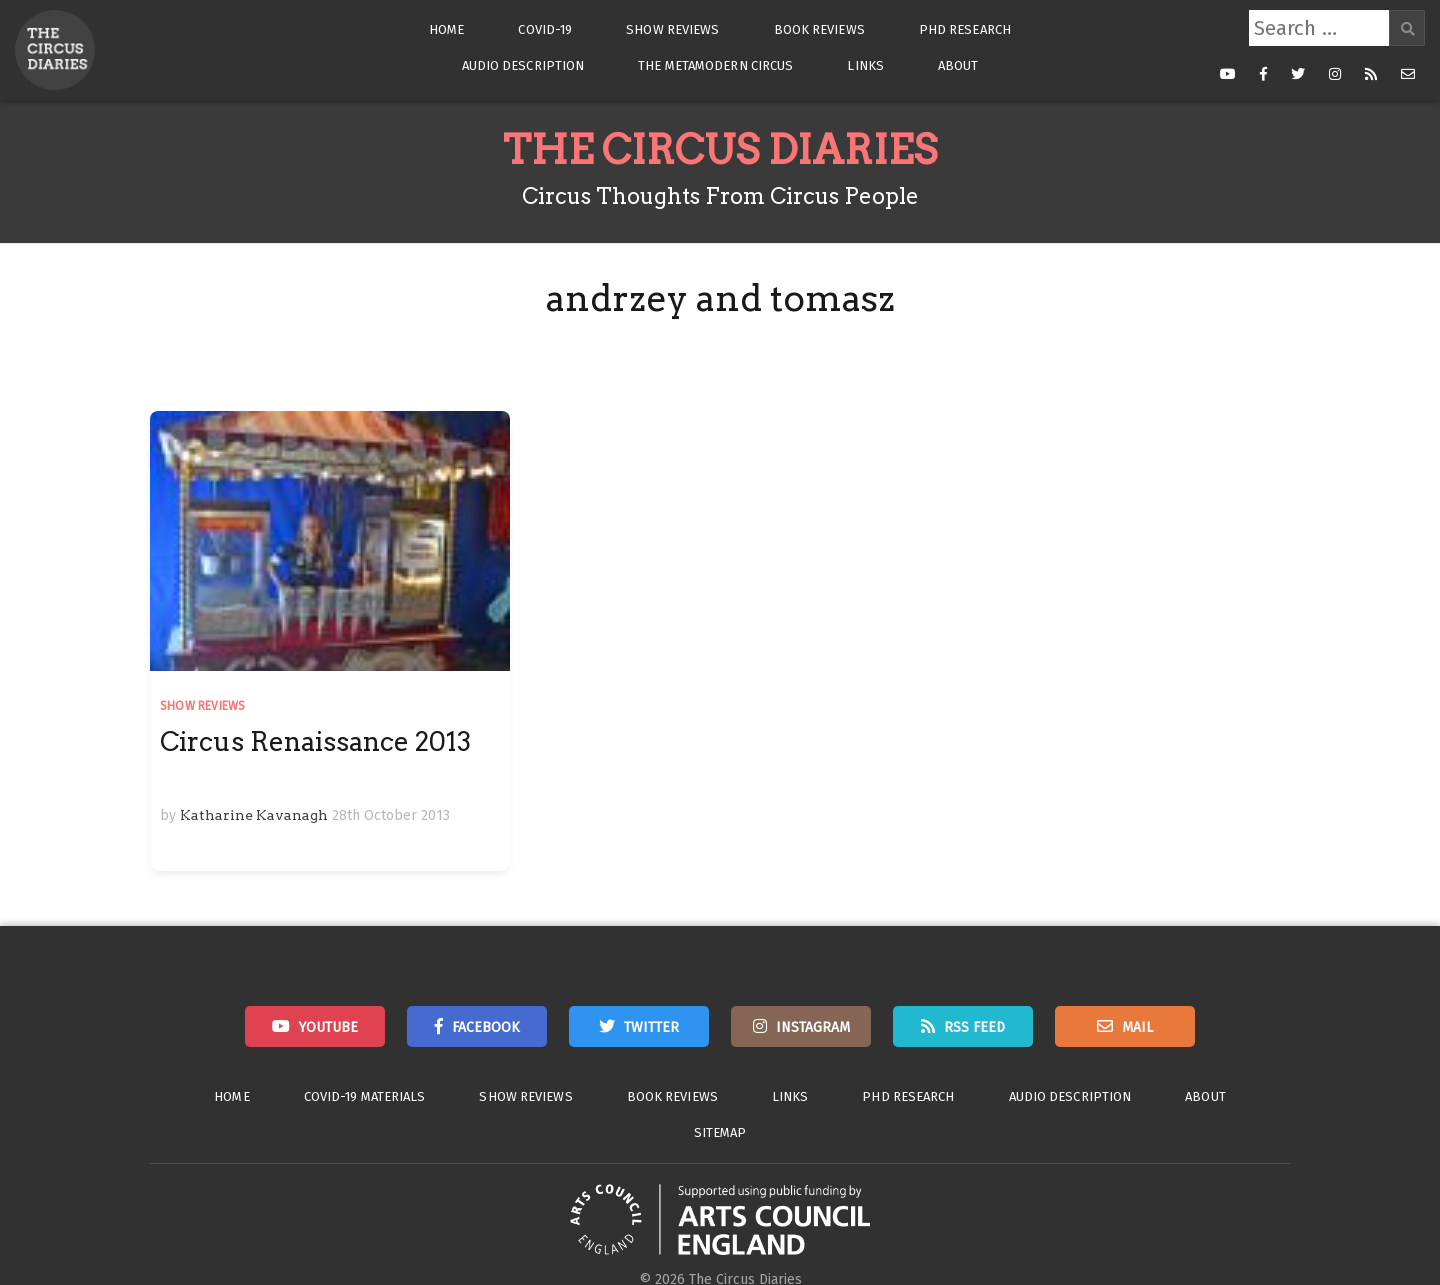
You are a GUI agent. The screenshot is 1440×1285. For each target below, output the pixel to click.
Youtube (328, 1027)
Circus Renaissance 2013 (315, 741)
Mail (1137, 1027)
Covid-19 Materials (365, 1096)
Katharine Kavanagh (254, 815)
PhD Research (965, 29)
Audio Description (523, 65)
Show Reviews (672, 29)
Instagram (813, 1027)
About (958, 65)
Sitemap (720, 1132)
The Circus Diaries (720, 150)
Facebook (486, 1027)
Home (446, 29)
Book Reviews (819, 29)
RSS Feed (974, 1027)
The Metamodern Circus (715, 65)
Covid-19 (545, 29)
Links (865, 65)
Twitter (651, 1027)
